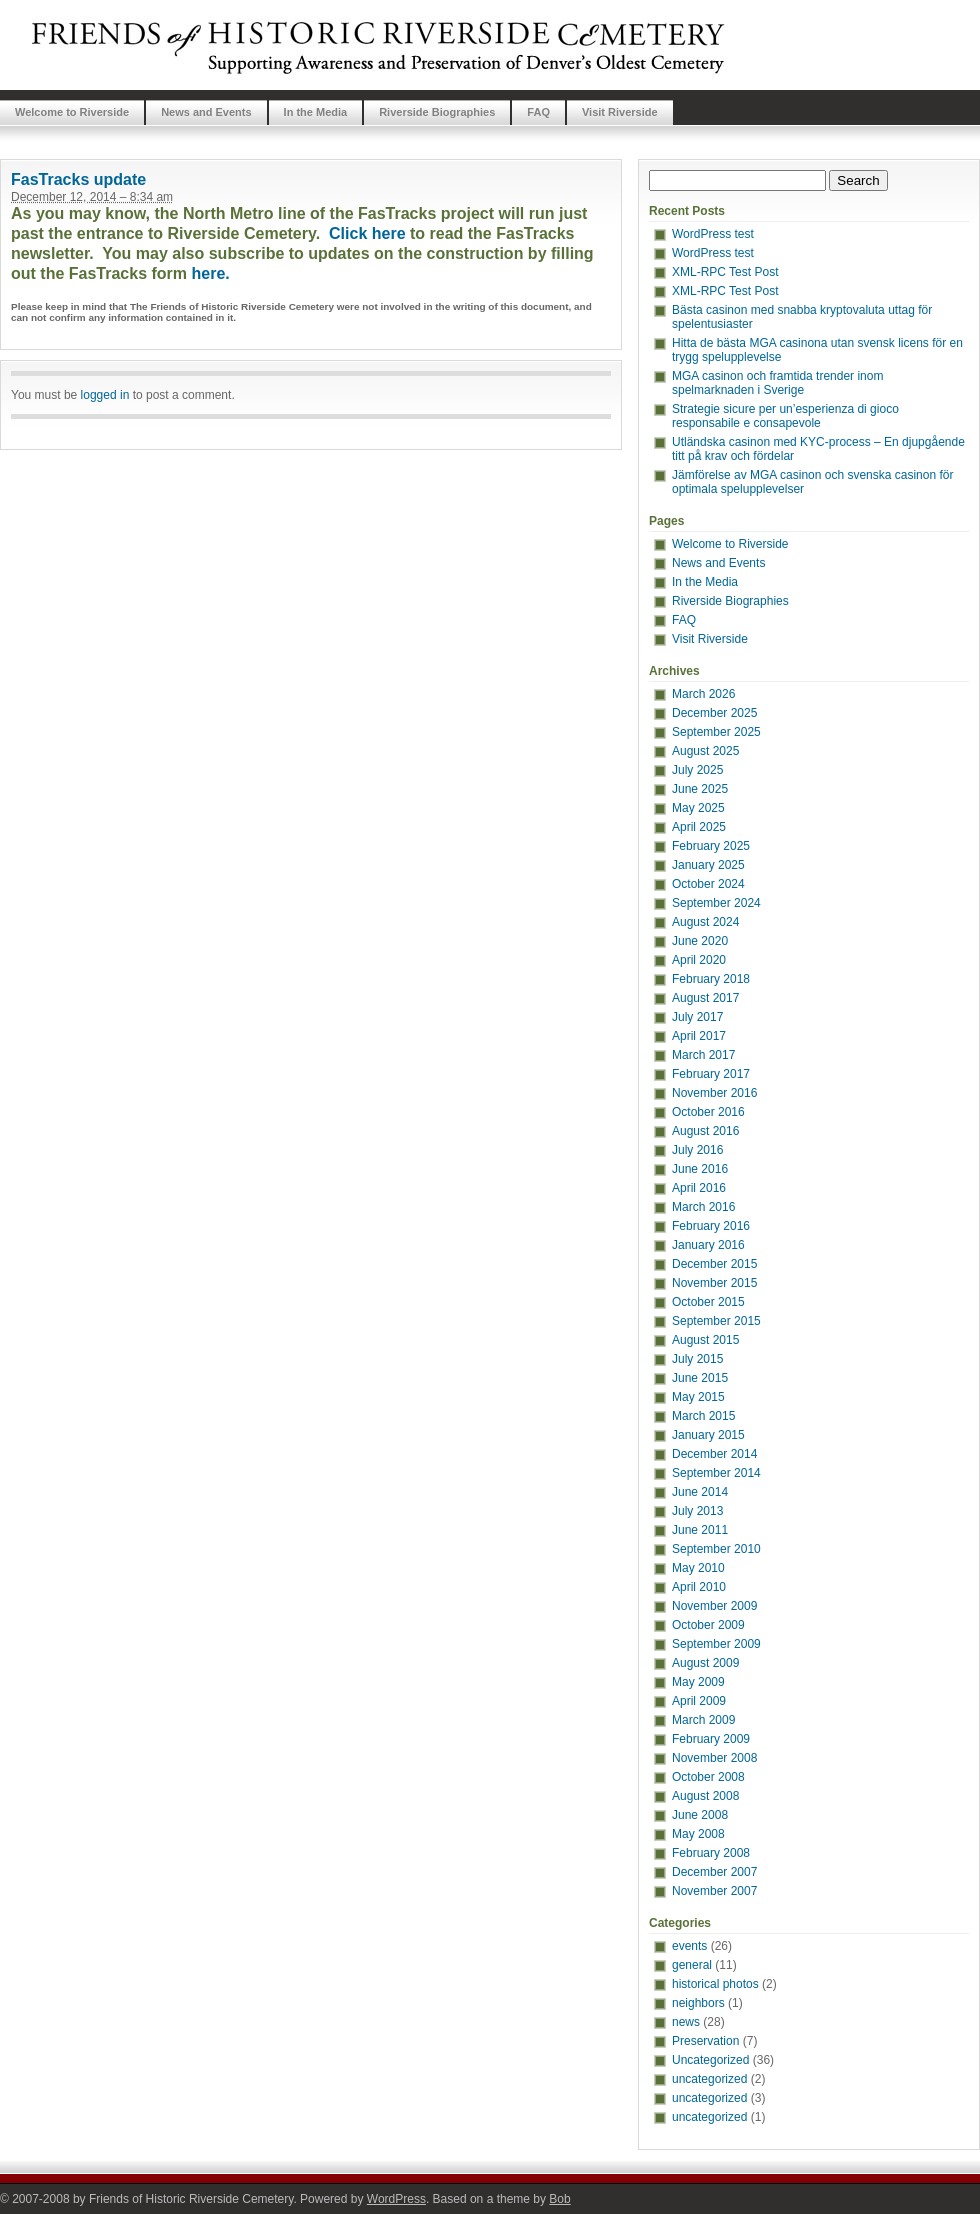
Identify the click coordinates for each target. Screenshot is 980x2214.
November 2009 (714, 1606)
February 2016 (711, 1226)
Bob (559, 2199)
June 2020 (700, 941)
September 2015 (716, 1321)
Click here (367, 233)
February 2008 (711, 1853)
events (689, 1946)
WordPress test (713, 234)
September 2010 (716, 1549)
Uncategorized (710, 2060)
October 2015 (708, 1302)
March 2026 (703, 694)
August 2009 (705, 1663)
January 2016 (708, 1245)
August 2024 (705, 922)
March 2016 (703, 1207)
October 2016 (708, 1112)
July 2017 (697, 1017)
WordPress (396, 2199)
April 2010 (699, 1587)
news (686, 2022)
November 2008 (714, 1758)
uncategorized (709, 2079)
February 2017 (711, 1074)
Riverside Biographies (437, 112)
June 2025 (700, 789)
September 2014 (716, 1473)
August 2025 (705, 751)
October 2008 (708, 1777)
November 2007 (714, 1891)
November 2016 (714, 1093)
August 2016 (705, 1131)
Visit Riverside (620, 112)
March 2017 (703, 1055)
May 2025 (698, 808)
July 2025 (697, 770)
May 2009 (698, 1682)
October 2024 (708, 884)
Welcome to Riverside (72, 112)
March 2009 (703, 1720)
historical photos (715, 1984)
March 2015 (703, 1416)
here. (211, 273)
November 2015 (714, 1283)
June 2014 (700, 1492)
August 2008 (705, 1796)
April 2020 (699, 960)
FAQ (538, 112)
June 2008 (700, 1815)
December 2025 (714, 713)
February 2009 (711, 1739)
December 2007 (714, 1872)
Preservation (705, 2041)
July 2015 (697, 1359)
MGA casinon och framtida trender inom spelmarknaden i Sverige (777, 383)
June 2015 (700, 1378)
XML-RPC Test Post (725, 272)
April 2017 (699, 1036)
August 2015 (705, 1340)
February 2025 (711, 846)
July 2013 (697, 1511)
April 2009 (699, 1701)
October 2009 (708, 1625)
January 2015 (708, 1435)
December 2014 (714, 1454)
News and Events (206, 112)
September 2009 (716, 1644)
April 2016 (699, 1188)
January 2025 (708, 865)
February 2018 (711, 979)
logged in (105, 395)
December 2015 (714, 1264)
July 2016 (697, 1150)
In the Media (316, 112)
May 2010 (698, 1568)
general (692, 1965)
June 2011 (700, 1530)
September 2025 (716, 732)
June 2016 (700, 1169)
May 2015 (698, 1397)
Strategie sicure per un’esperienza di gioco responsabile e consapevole (785, 416)
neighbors (698, 2003)
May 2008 (698, 1834)
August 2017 (705, 998)
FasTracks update (78, 179)
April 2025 (699, 827)
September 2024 (716, 903)
